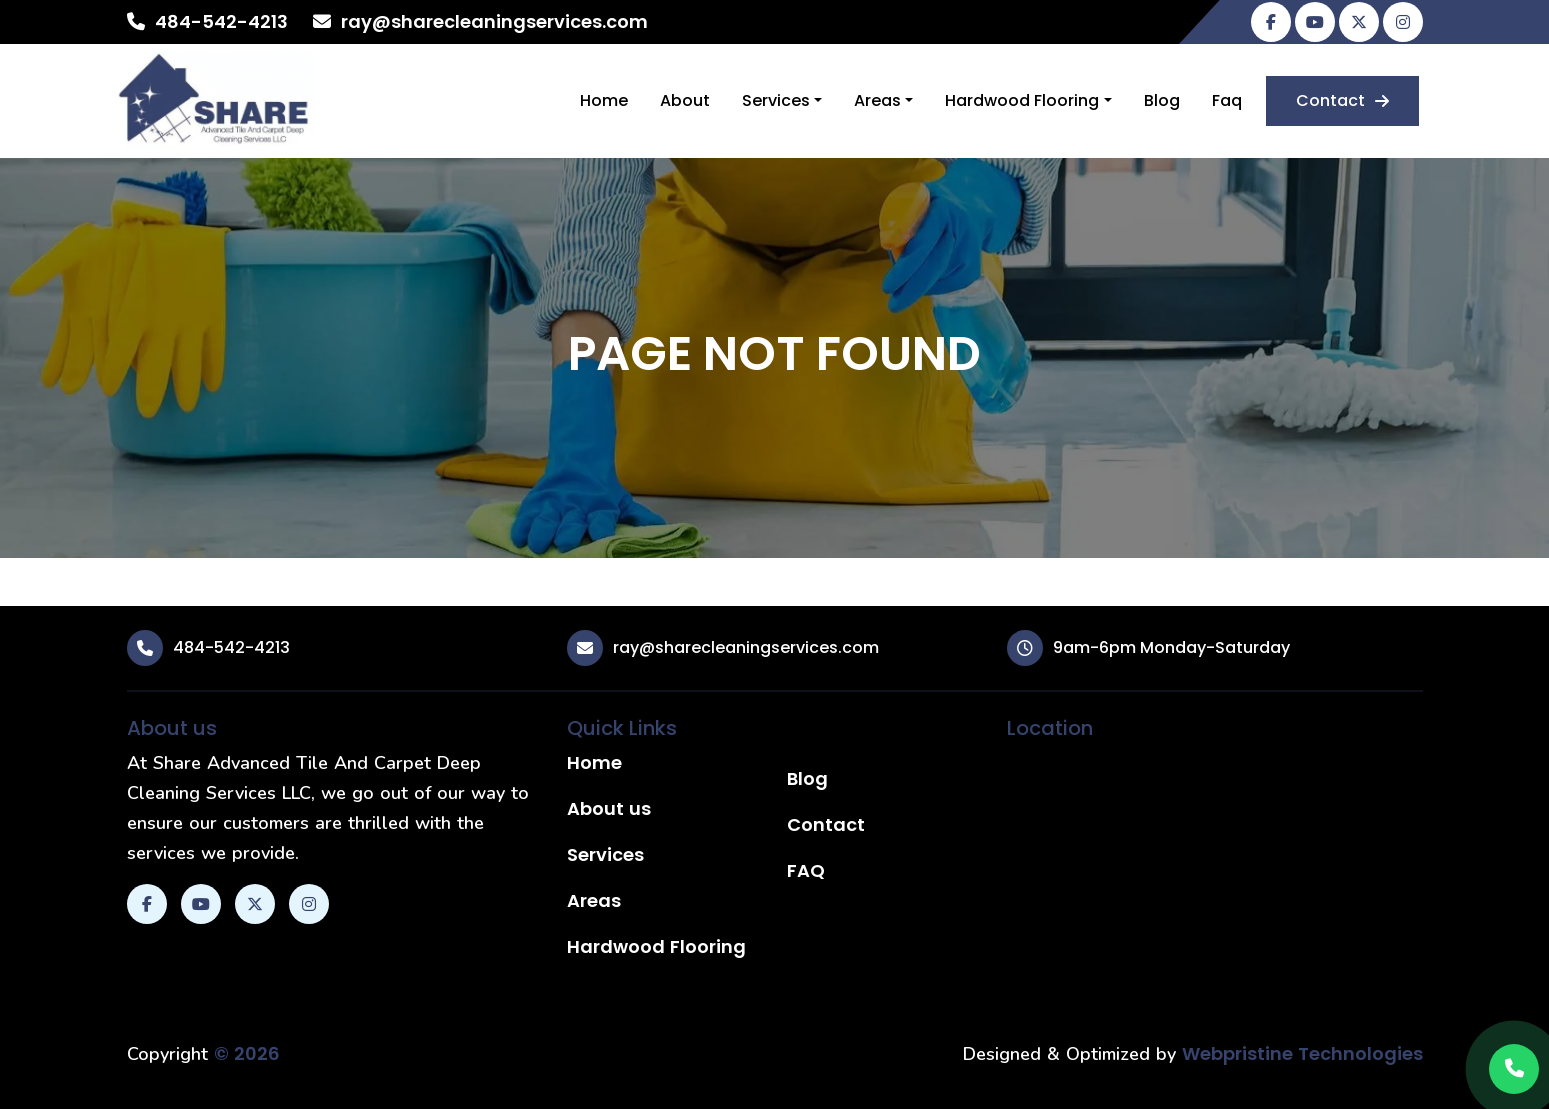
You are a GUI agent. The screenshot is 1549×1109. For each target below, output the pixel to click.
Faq (1227, 100)
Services (776, 100)
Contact (1342, 100)
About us (609, 808)
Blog (1162, 100)
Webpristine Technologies (1302, 1053)
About (685, 100)
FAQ (806, 870)
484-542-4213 (221, 21)
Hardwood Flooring (1022, 100)
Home (604, 100)
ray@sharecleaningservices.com (494, 21)
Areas (877, 100)
